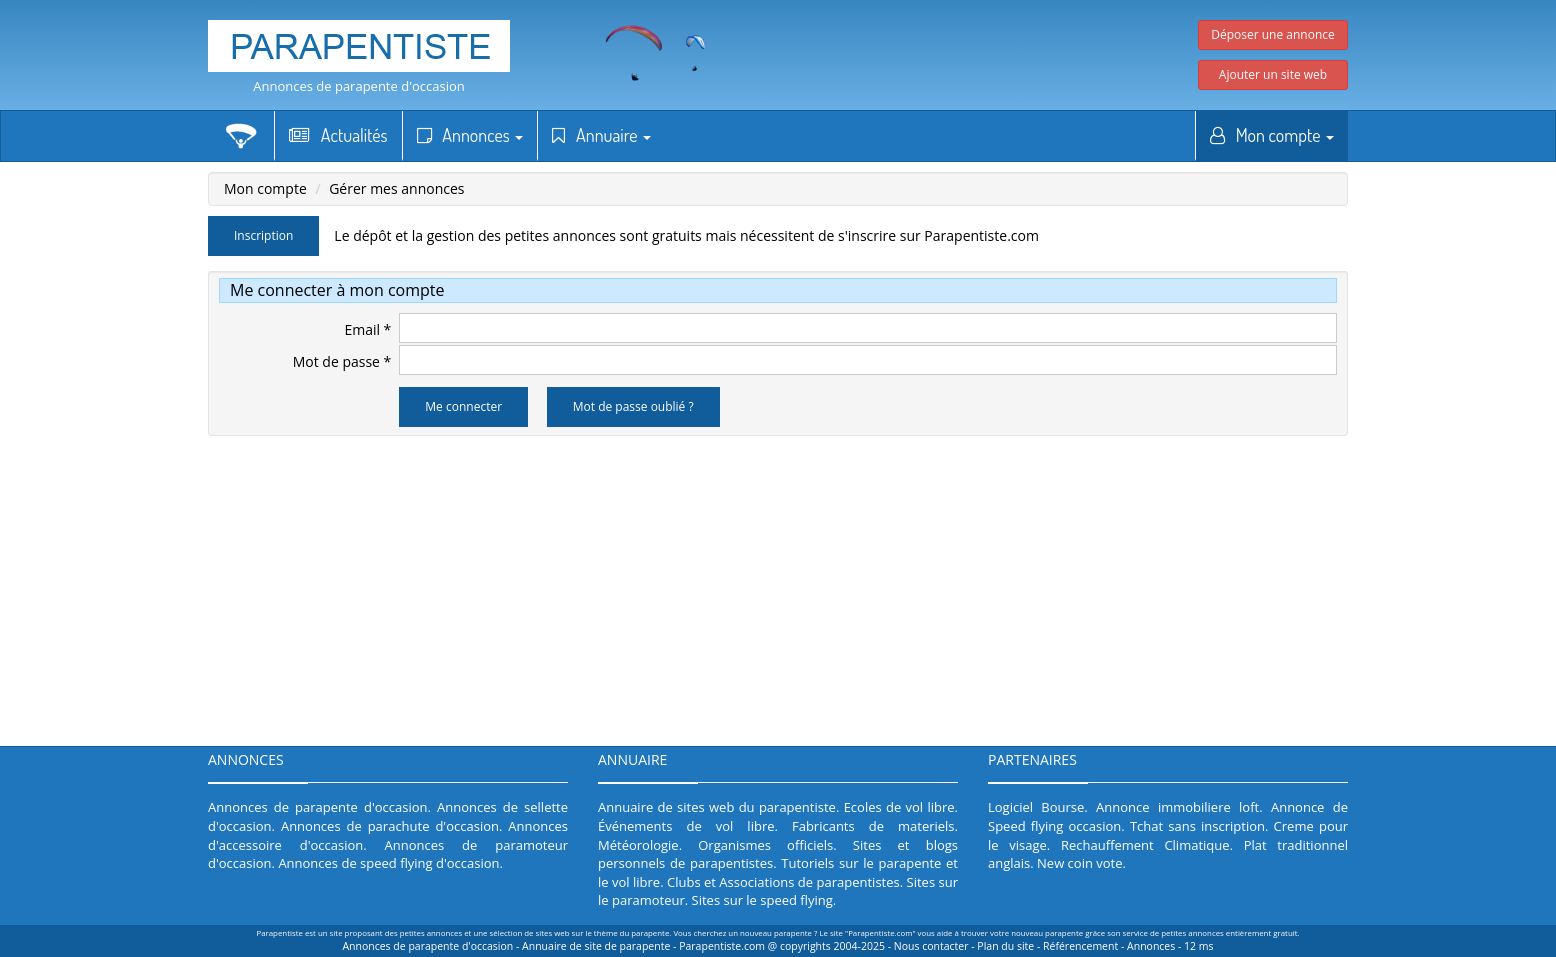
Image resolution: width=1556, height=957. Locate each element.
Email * (367, 329)
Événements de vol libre (686, 826)
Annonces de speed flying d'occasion (388, 863)
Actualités (338, 135)
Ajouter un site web (1273, 74)
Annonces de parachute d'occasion (390, 826)
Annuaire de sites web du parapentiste (717, 807)
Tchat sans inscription (1197, 826)
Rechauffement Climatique (1145, 845)
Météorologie (638, 845)
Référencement (1080, 946)
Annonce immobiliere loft (1177, 807)
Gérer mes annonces (396, 188)
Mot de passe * (342, 361)
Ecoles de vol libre (899, 807)
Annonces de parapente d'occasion (359, 86)
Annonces (470, 135)
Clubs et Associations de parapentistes (783, 882)
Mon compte (1272, 135)
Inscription (263, 235)
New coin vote (1079, 863)
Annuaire (601, 135)
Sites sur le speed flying (762, 900)
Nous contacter (931, 946)
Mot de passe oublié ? (633, 406)
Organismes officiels (765, 845)
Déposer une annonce (1273, 34)
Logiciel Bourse (1036, 807)
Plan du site (1005, 946)
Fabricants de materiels (873, 826)
